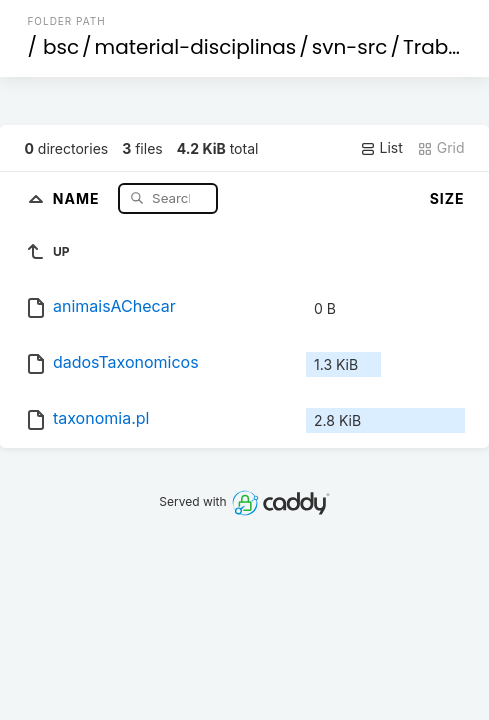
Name (78, 197)
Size (447, 198)
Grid (441, 148)
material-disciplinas (196, 47)
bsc (61, 47)
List (381, 148)
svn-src (350, 47)
